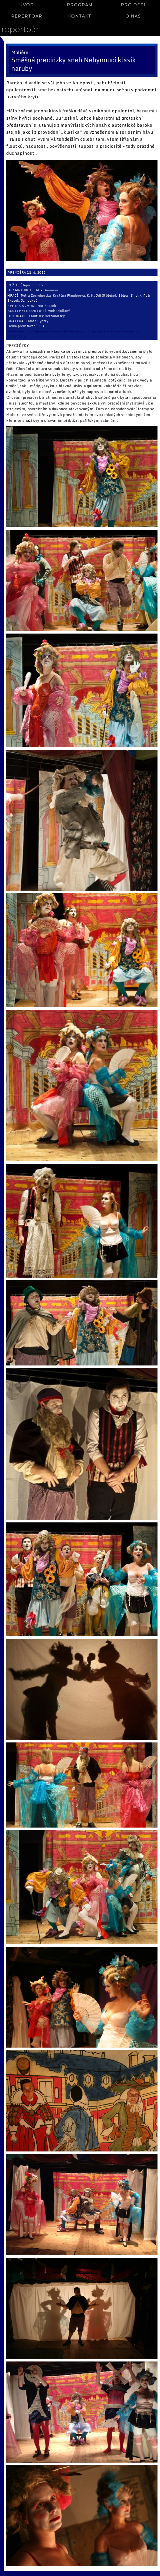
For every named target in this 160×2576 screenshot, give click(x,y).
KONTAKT (80, 16)
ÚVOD (26, 5)
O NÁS (133, 16)
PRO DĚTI (133, 5)
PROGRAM (80, 5)
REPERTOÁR (26, 16)
